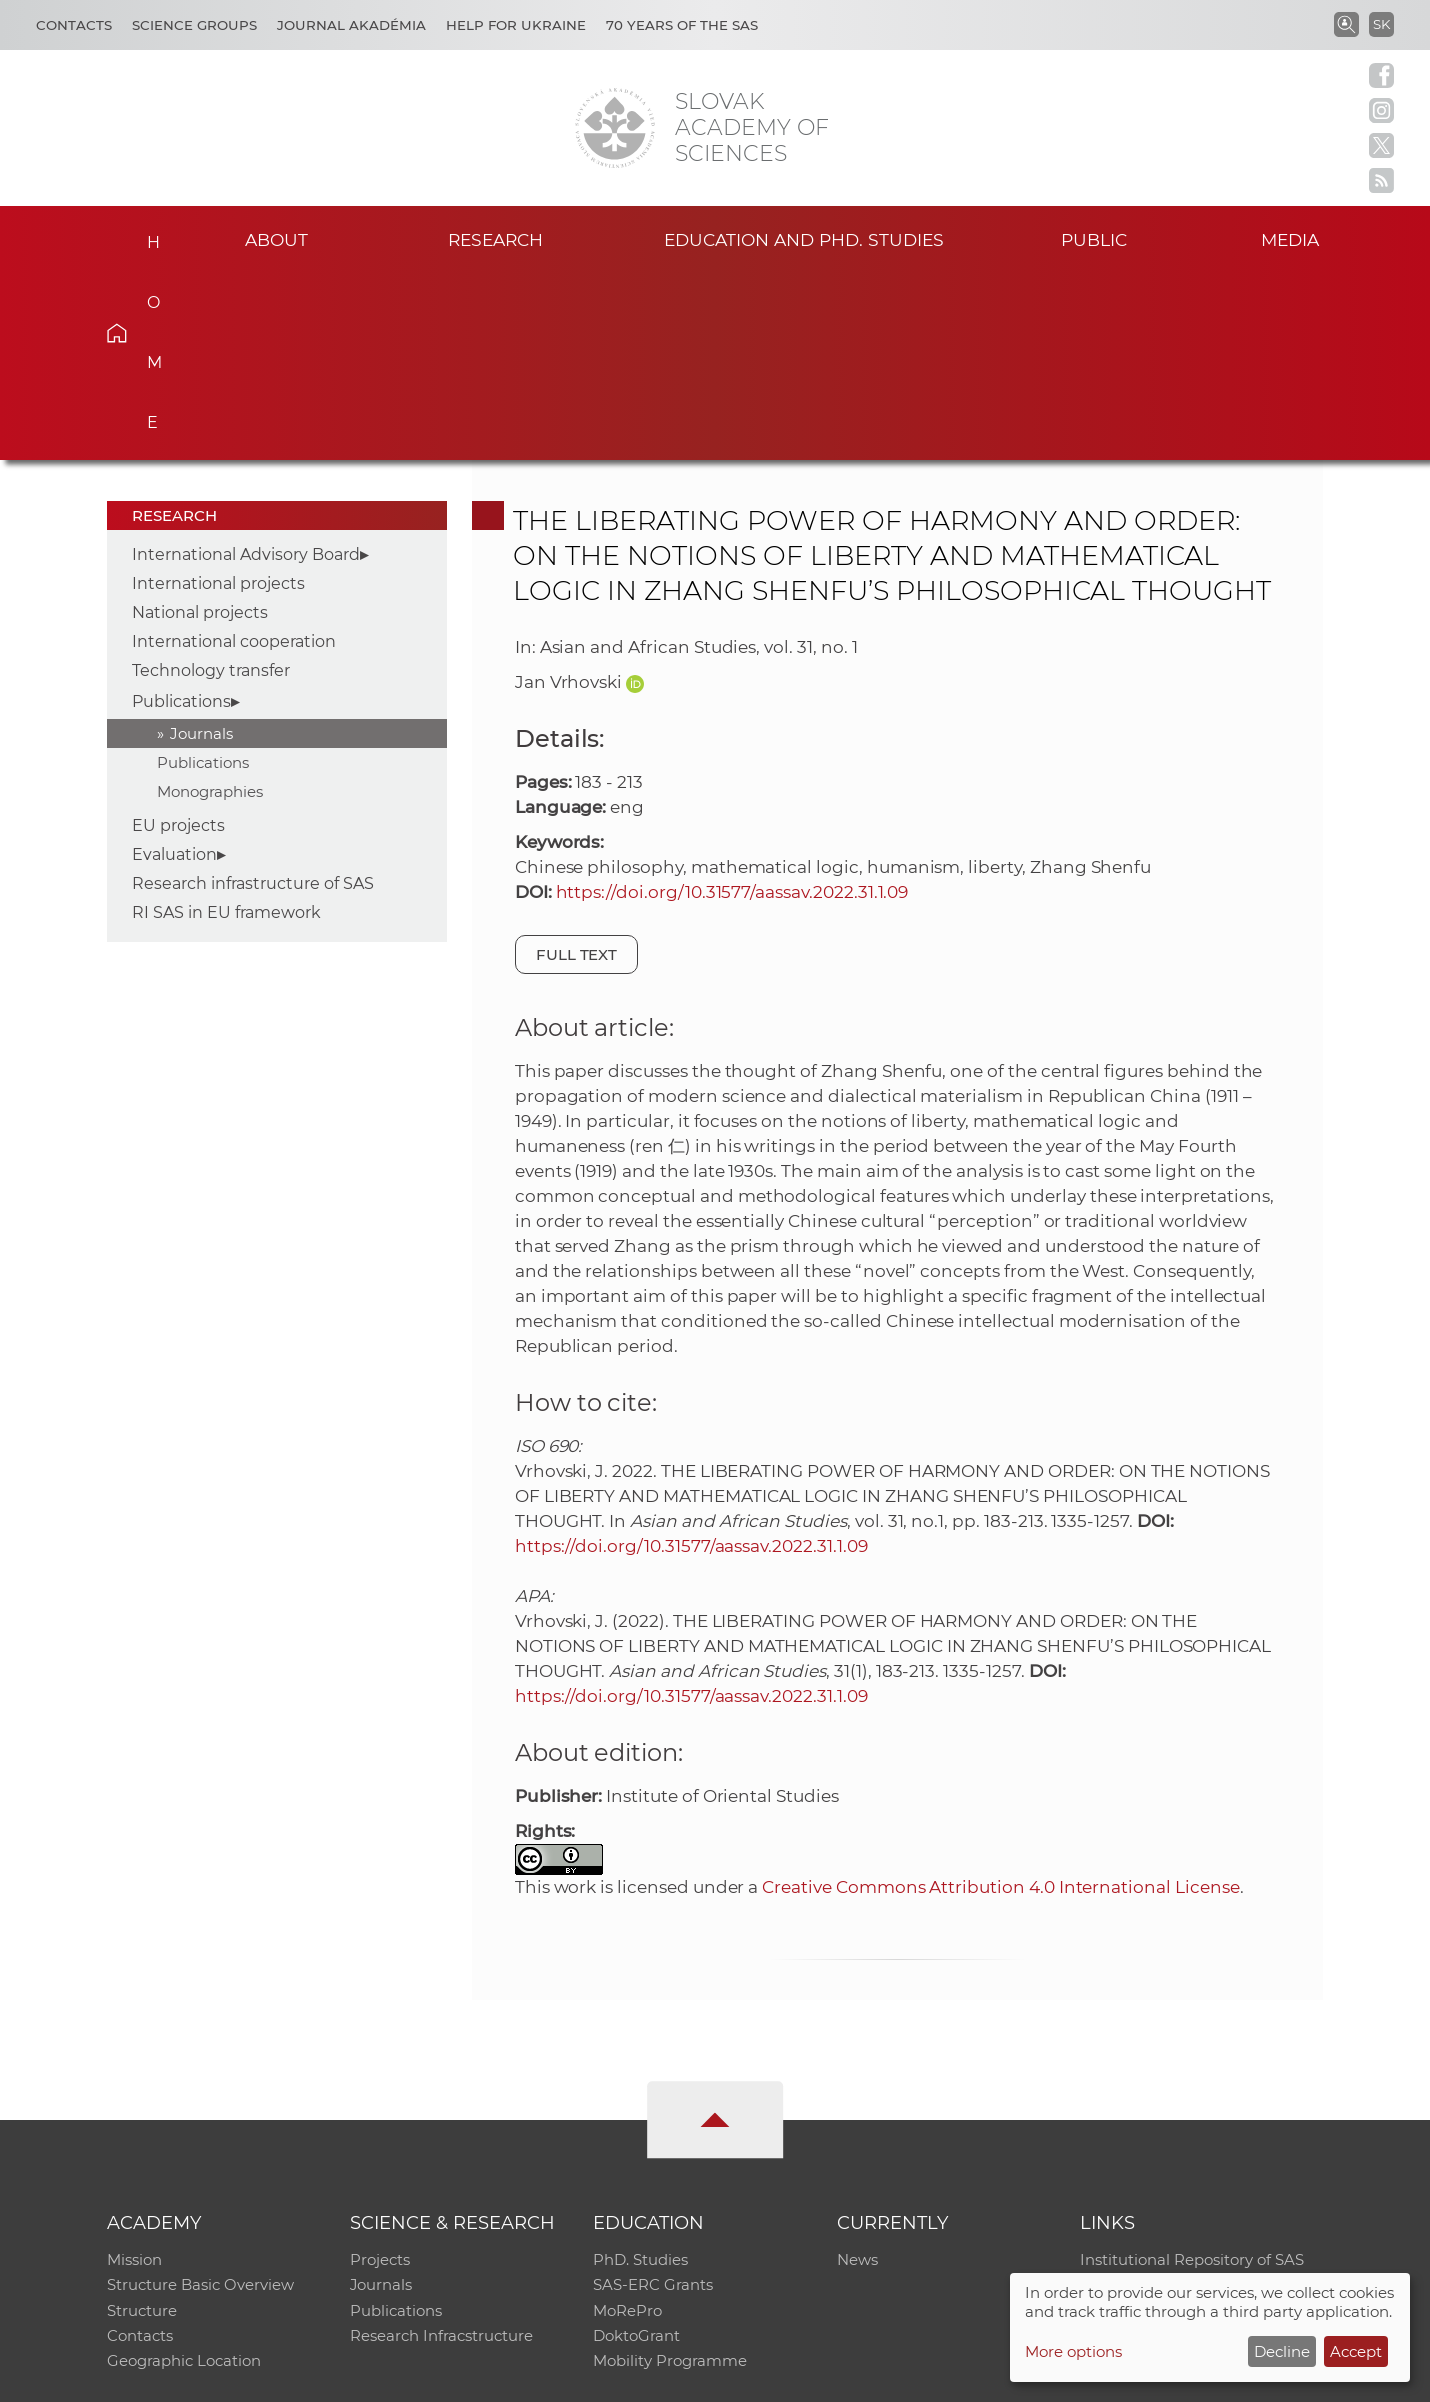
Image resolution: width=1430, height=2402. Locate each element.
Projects (380, 2072)
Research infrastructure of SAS (253, 695)
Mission (134, 2072)
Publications (181, 513)
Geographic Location (184, 2176)
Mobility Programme (670, 2176)
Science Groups (194, 25)
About (276, 238)
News (857, 2072)
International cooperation (234, 453)
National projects (200, 424)
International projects (218, 395)
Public (1094, 238)
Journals (201, 545)
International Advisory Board (246, 366)
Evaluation (174, 666)
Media (1293, 238)
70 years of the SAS (682, 25)
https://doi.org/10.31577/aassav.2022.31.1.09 (732, 704)
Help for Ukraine (516, 25)
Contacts (74, 25)
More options (1073, 2351)
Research (495, 238)
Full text (577, 766)
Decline (1282, 2351)
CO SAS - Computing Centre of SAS (377, 2377)
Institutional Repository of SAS (1192, 2072)
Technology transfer (211, 482)
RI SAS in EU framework (226, 724)
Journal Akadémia (351, 25)
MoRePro (627, 2124)
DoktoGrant (636, 2150)
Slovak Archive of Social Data (1186, 2098)
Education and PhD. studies (804, 238)
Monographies (210, 603)
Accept (1356, 2351)
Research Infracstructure (441, 2150)
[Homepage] (615, 128)
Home (147, 236)
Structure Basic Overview (200, 2098)
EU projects (178, 637)
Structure (142, 2124)
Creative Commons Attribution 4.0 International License (1000, 1699)
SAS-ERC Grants (653, 2098)
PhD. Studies (640, 2072)
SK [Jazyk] (1381, 24)
